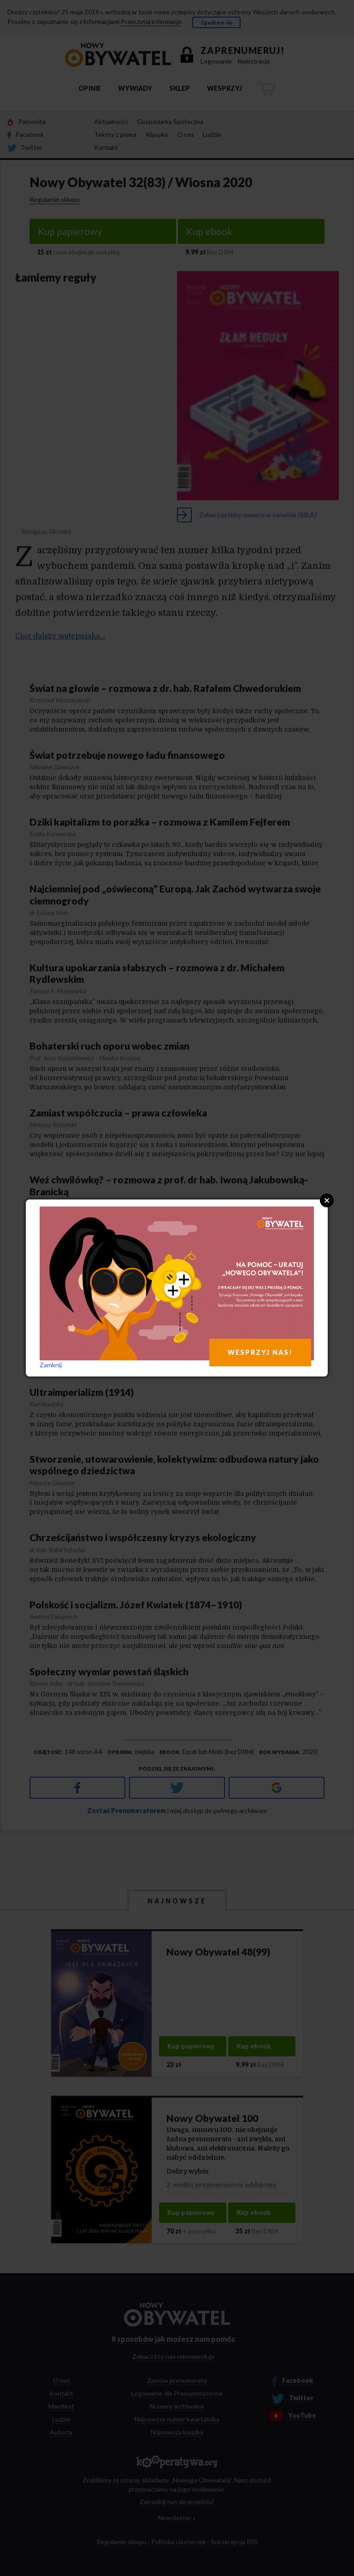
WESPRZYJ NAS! (260, 1352)
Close (327, 1200)
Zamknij (51, 1365)
